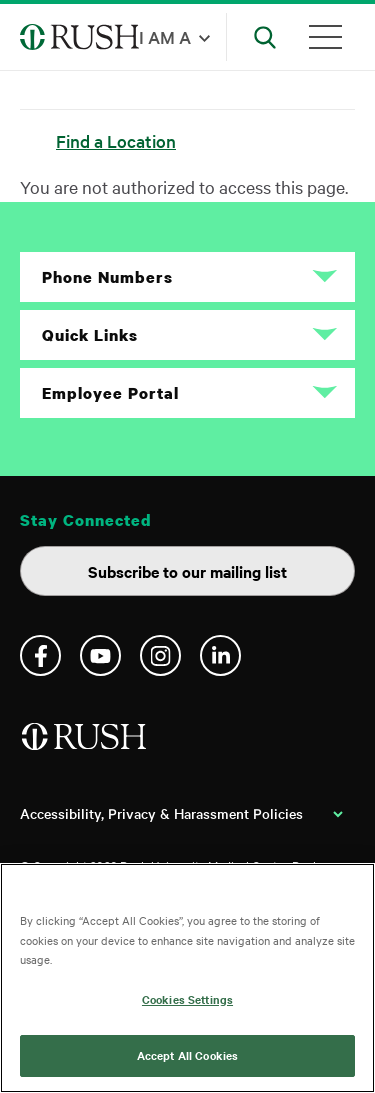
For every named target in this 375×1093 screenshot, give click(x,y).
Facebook (40, 655)
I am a (165, 36)
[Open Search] (265, 37)
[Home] (85, 744)
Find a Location (116, 140)
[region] (187, 978)
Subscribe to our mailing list (187, 571)
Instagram (160, 655)
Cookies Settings (187, 999)
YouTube (100, 655)
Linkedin (220, 655)
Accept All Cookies (187, 1055)
